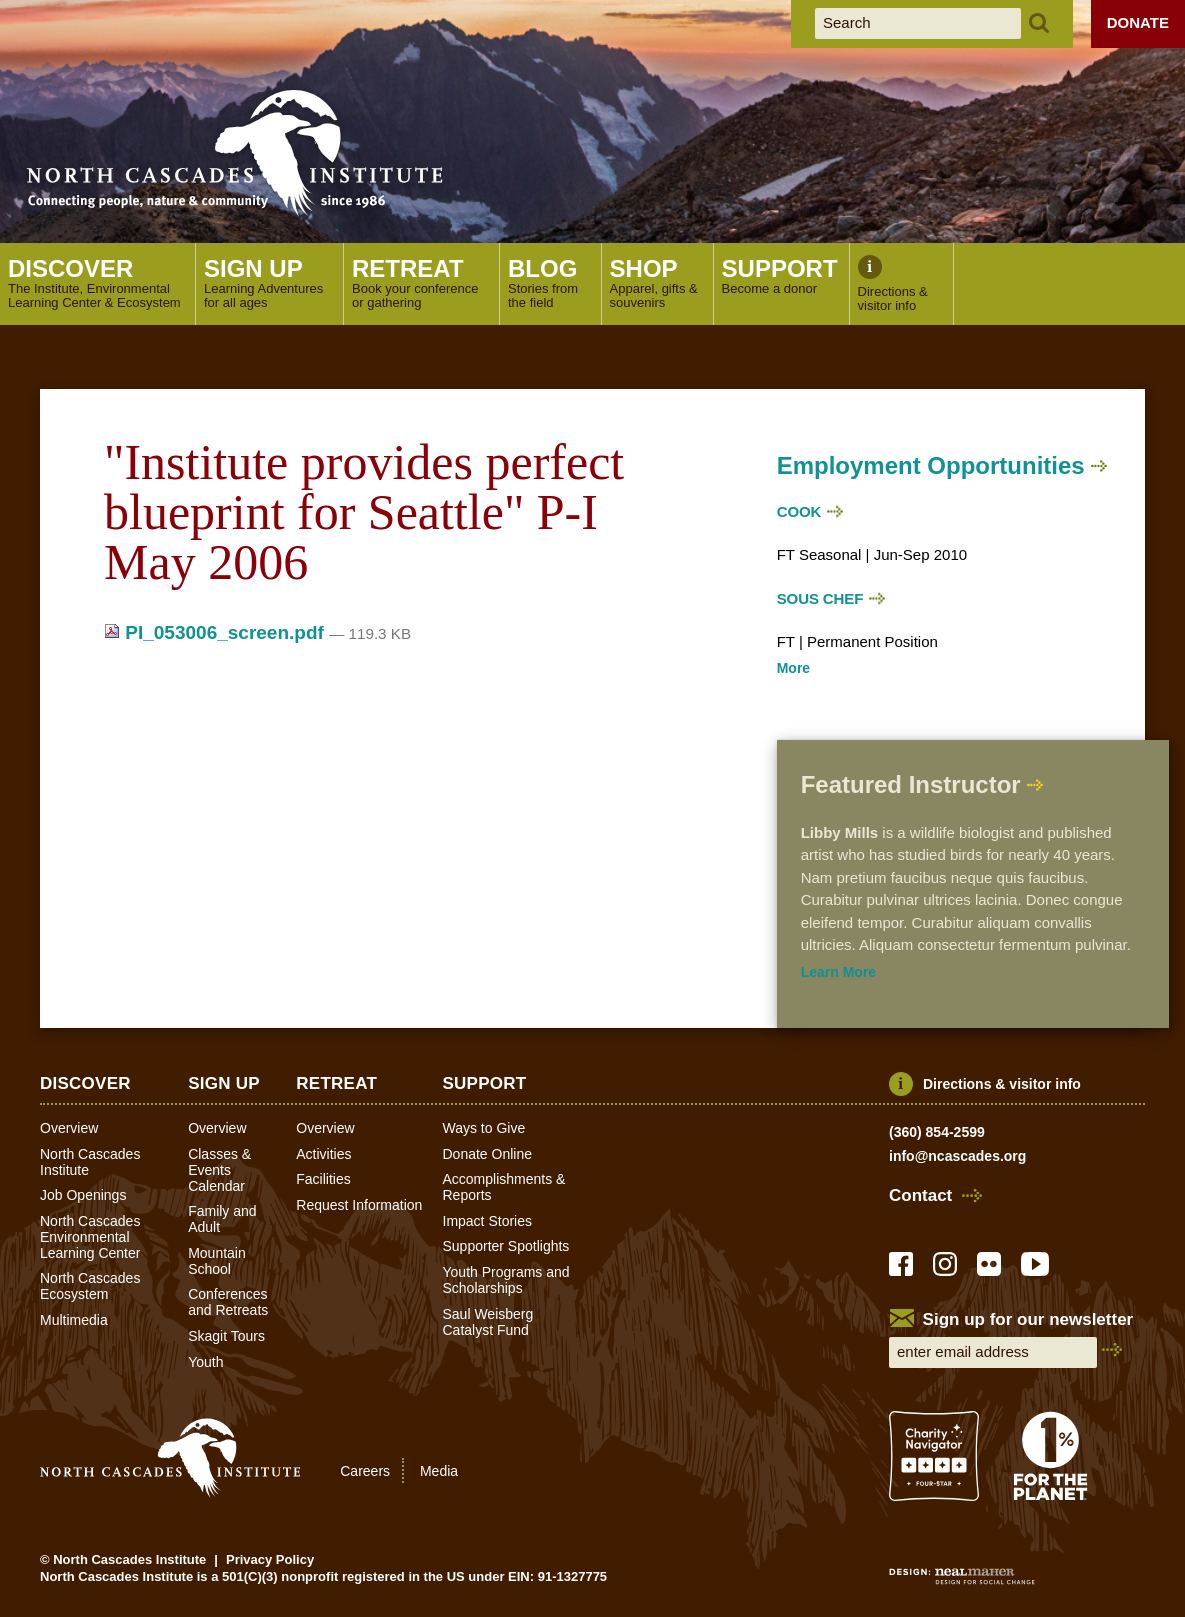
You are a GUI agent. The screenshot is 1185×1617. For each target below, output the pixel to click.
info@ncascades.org (957, 1156)
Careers (365, 1470)
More (793, 668)
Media (439, 1470)
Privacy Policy (270, 1559)
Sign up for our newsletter (1028, 1319)
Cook (799, 511)
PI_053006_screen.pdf (216, 632)
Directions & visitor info (1002, 1084)
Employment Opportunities (931, 465)
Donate (1138, 22)
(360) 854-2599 (937, 1132)
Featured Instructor (911, 784)
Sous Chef (820, 598)
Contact (920, 1196)
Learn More (838, 972)
